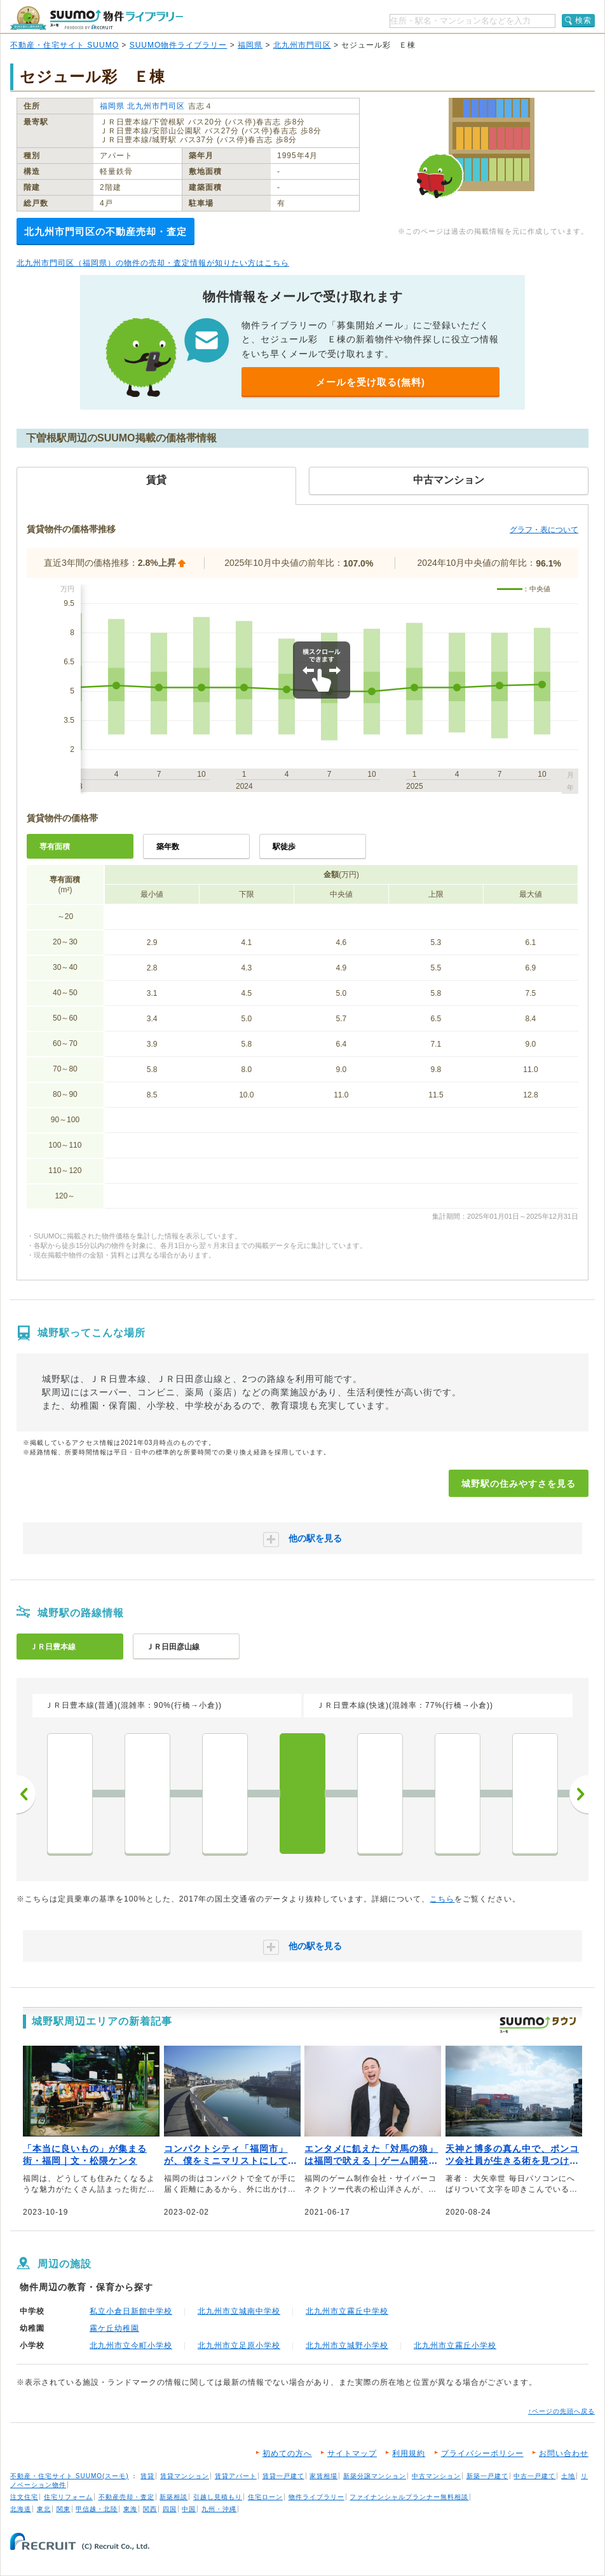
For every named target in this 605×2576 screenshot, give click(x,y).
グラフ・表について (544, 529)
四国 (170, 2509)
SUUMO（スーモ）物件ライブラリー (96, 18)
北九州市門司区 (302, 45)
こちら (442, 1899)
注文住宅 (24, 2496)
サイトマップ (352, 2453)
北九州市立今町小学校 (131, 2345)
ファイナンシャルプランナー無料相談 (409, 2496)
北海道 (20, 2509)
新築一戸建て (487, 2475)
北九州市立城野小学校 (347, 2345)
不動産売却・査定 (126, 2496)
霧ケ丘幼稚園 (114, 2328)
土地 (568, 2475)
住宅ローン (265, 2496)
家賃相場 (323, 2475)
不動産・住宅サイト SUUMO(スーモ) (69, 2475)
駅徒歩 (284, 846)
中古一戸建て (534, 2475)
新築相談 (173, 2496)
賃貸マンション (184, 2475)
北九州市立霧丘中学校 (347, 2311)
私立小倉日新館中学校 (131, 2311)
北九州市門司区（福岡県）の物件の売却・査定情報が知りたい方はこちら (153, 262)
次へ (578, 1794)
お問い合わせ (563, 2453)
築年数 (167, 846)
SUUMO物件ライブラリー (179, 45)
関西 (150, 2509)
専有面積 (54, 846)
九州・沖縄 (218, 2509)
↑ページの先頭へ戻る (561, 2411)
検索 (583, 20)
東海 (130, 2509)
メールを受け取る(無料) (370, 382)
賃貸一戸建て (283, 2475)
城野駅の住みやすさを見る (518, 1484)
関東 (64, 2509)
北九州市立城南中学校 (239, 2311)
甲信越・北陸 (97, 2509)
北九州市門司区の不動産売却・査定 (105, 231)
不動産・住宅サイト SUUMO (64, 45)
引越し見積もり (217, 2496)
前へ (26, 1794)
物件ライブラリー (316, 2496)
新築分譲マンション (374, 2475)
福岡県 (250, 45)
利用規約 (408, 2453)
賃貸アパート (236, 2475)
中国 (189, 2509)
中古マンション (436, 2475)
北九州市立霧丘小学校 (455, 2345)
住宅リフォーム (68, 2496)
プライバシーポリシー (482, 2453)
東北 (44, 2509)
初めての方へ (287, 2453)
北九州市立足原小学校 (239, 2345)
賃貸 (147, 2475)
